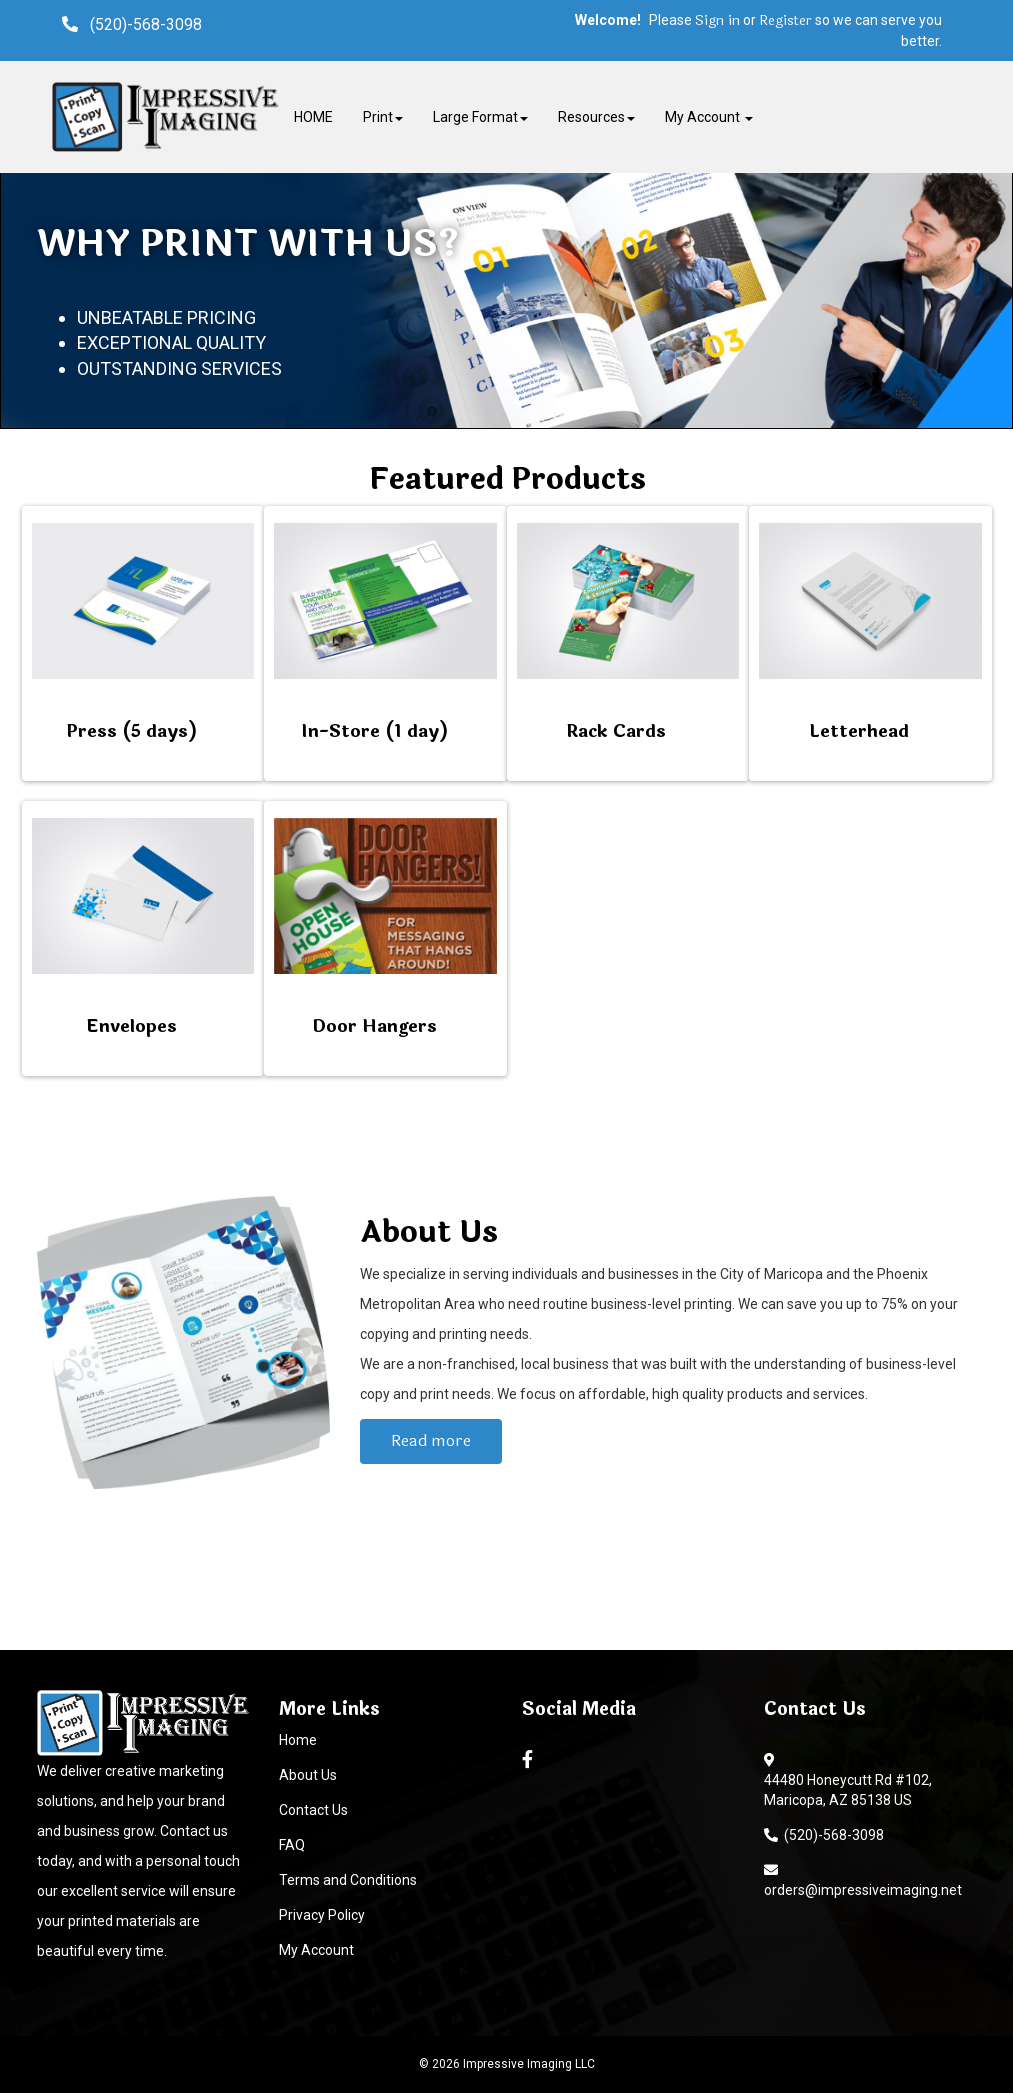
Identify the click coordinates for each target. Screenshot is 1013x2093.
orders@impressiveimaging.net (863, 1880)
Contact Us (313, 1810)
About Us (308, 1775)
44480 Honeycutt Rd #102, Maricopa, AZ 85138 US (848, 1790)
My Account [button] (709, 117)
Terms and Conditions (348, 1880)
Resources (596, 117)
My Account (316, 1950)
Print (383, 117)
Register (785, 21)
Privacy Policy (322, 1915)
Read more (431, 1440)
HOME (313, 117)
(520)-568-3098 (824, 1835)
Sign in (717, 21)
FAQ (292, 1845)
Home (298, 1740)
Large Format (480, 117)
